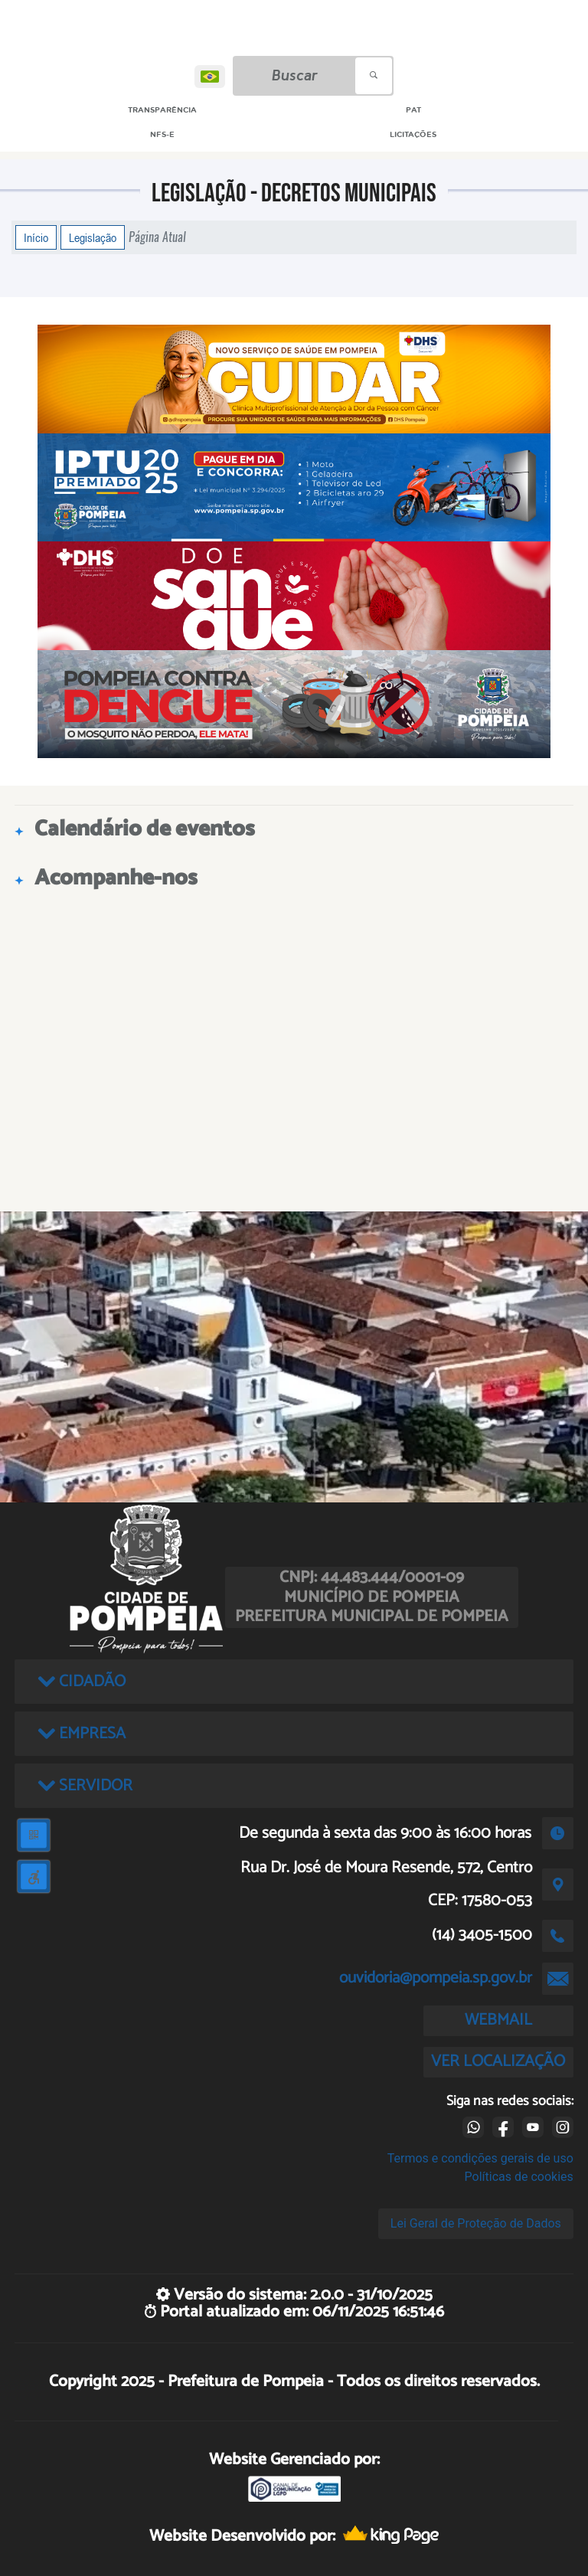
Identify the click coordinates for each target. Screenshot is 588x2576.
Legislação (92, 237)
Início (36, 237)
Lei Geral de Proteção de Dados (475, 2223)
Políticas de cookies (519, 2176)
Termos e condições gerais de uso (480, 2158)
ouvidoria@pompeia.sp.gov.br (435, 1978)
